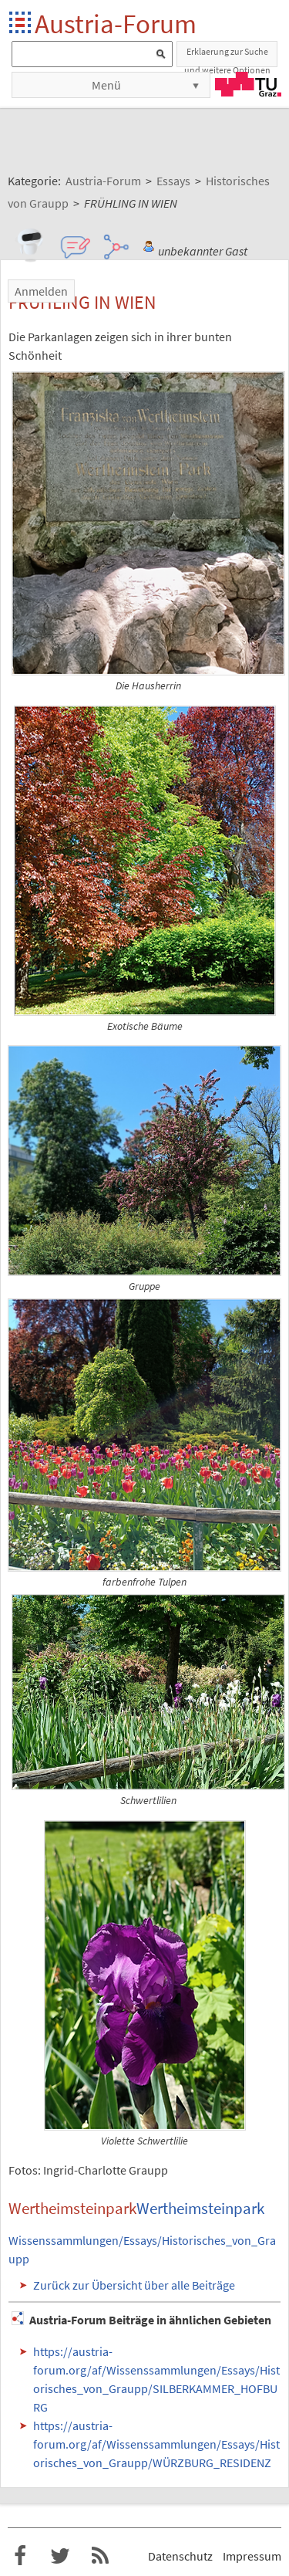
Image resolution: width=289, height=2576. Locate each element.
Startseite (21, 23)
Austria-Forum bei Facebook (20, 2556)
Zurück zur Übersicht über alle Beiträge (134, 2285)
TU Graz (248, 84)
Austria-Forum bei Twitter (60, 2556)
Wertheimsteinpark (200, 2209)
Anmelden (41, 291)
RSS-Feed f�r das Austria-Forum (100, 2556)
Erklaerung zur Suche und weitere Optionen (227, 56)
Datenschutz (180, 2556)
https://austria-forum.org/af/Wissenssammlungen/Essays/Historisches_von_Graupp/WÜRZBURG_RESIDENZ (156, 2444)
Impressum (252, 2556)
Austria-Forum (116, 23)
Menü (106, 85)
